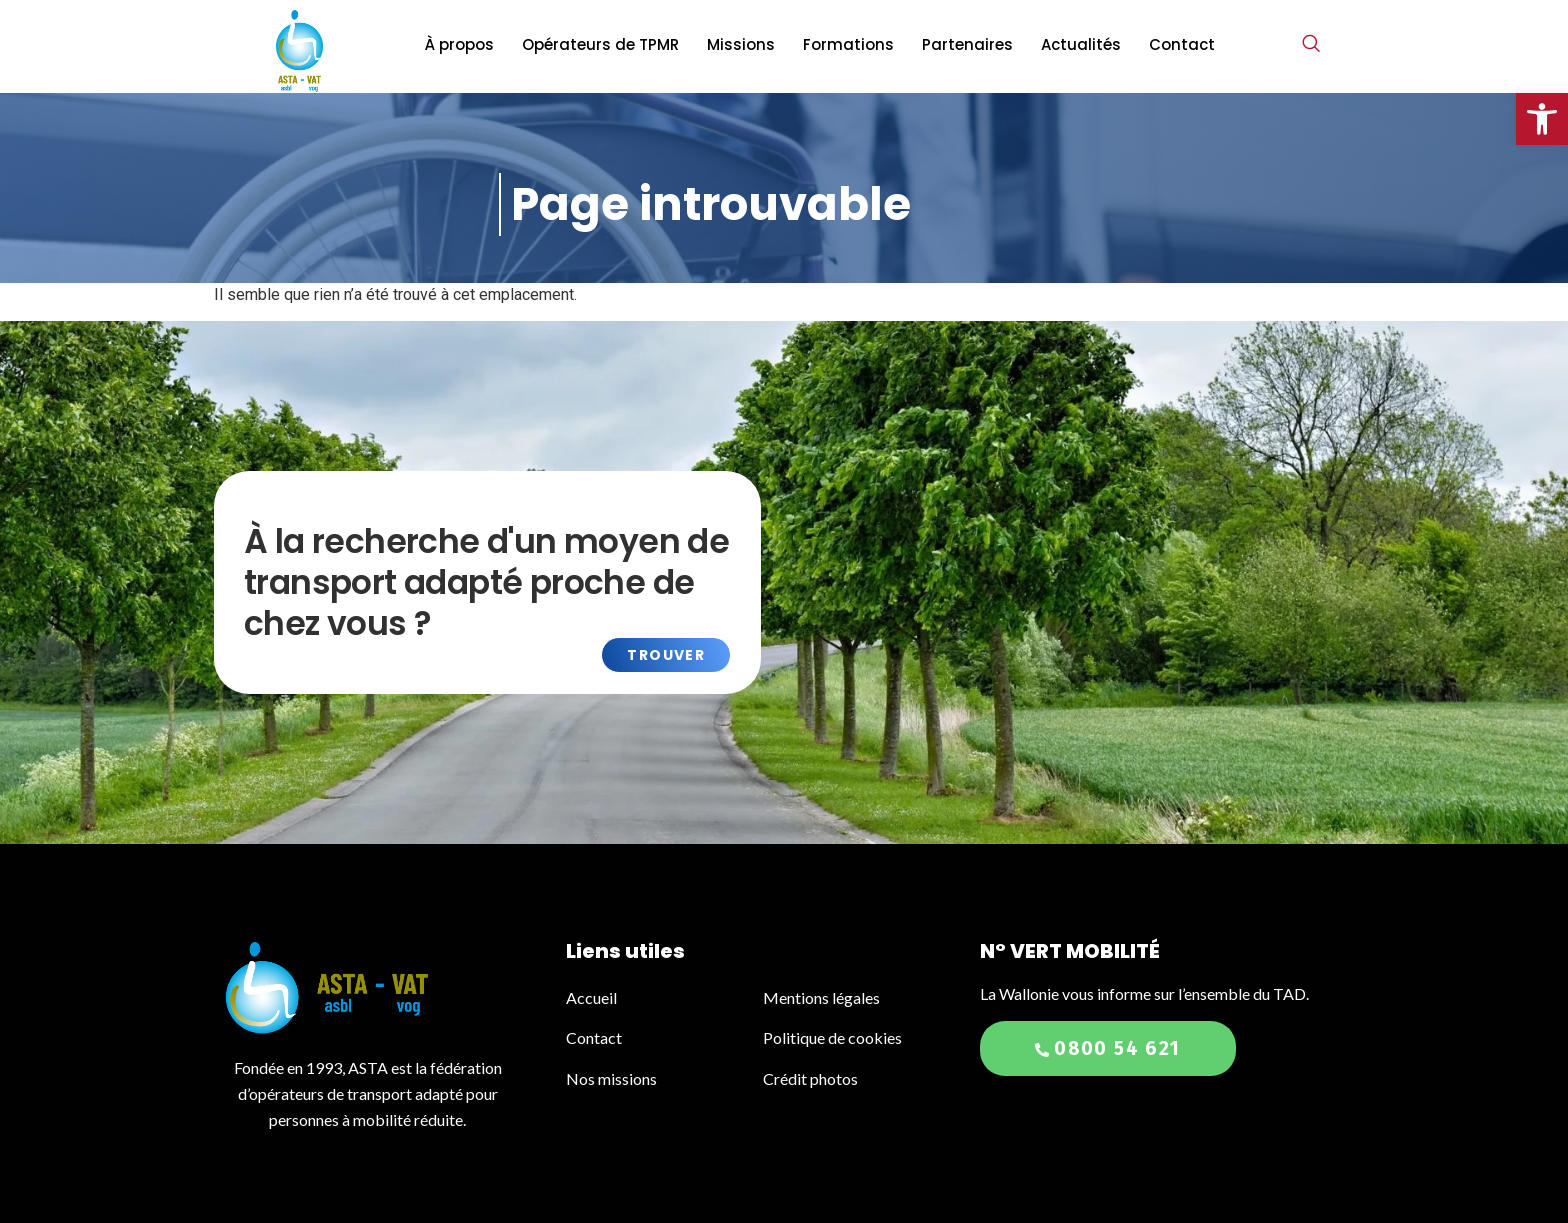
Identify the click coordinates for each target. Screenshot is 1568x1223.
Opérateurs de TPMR (600, 44)
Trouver (666, 655)
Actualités (1081, 44)
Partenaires (967, 44)
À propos (459, 44)
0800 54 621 (1107, 1048)
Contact (1182, 44)
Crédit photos (810, 1078)
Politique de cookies (832, 1037)
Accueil (593, 997)
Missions (741, 44)
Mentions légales (821, 997)
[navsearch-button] (1311, 45)
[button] (1542, 119)
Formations (848, 44)
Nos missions (611, 1078)
